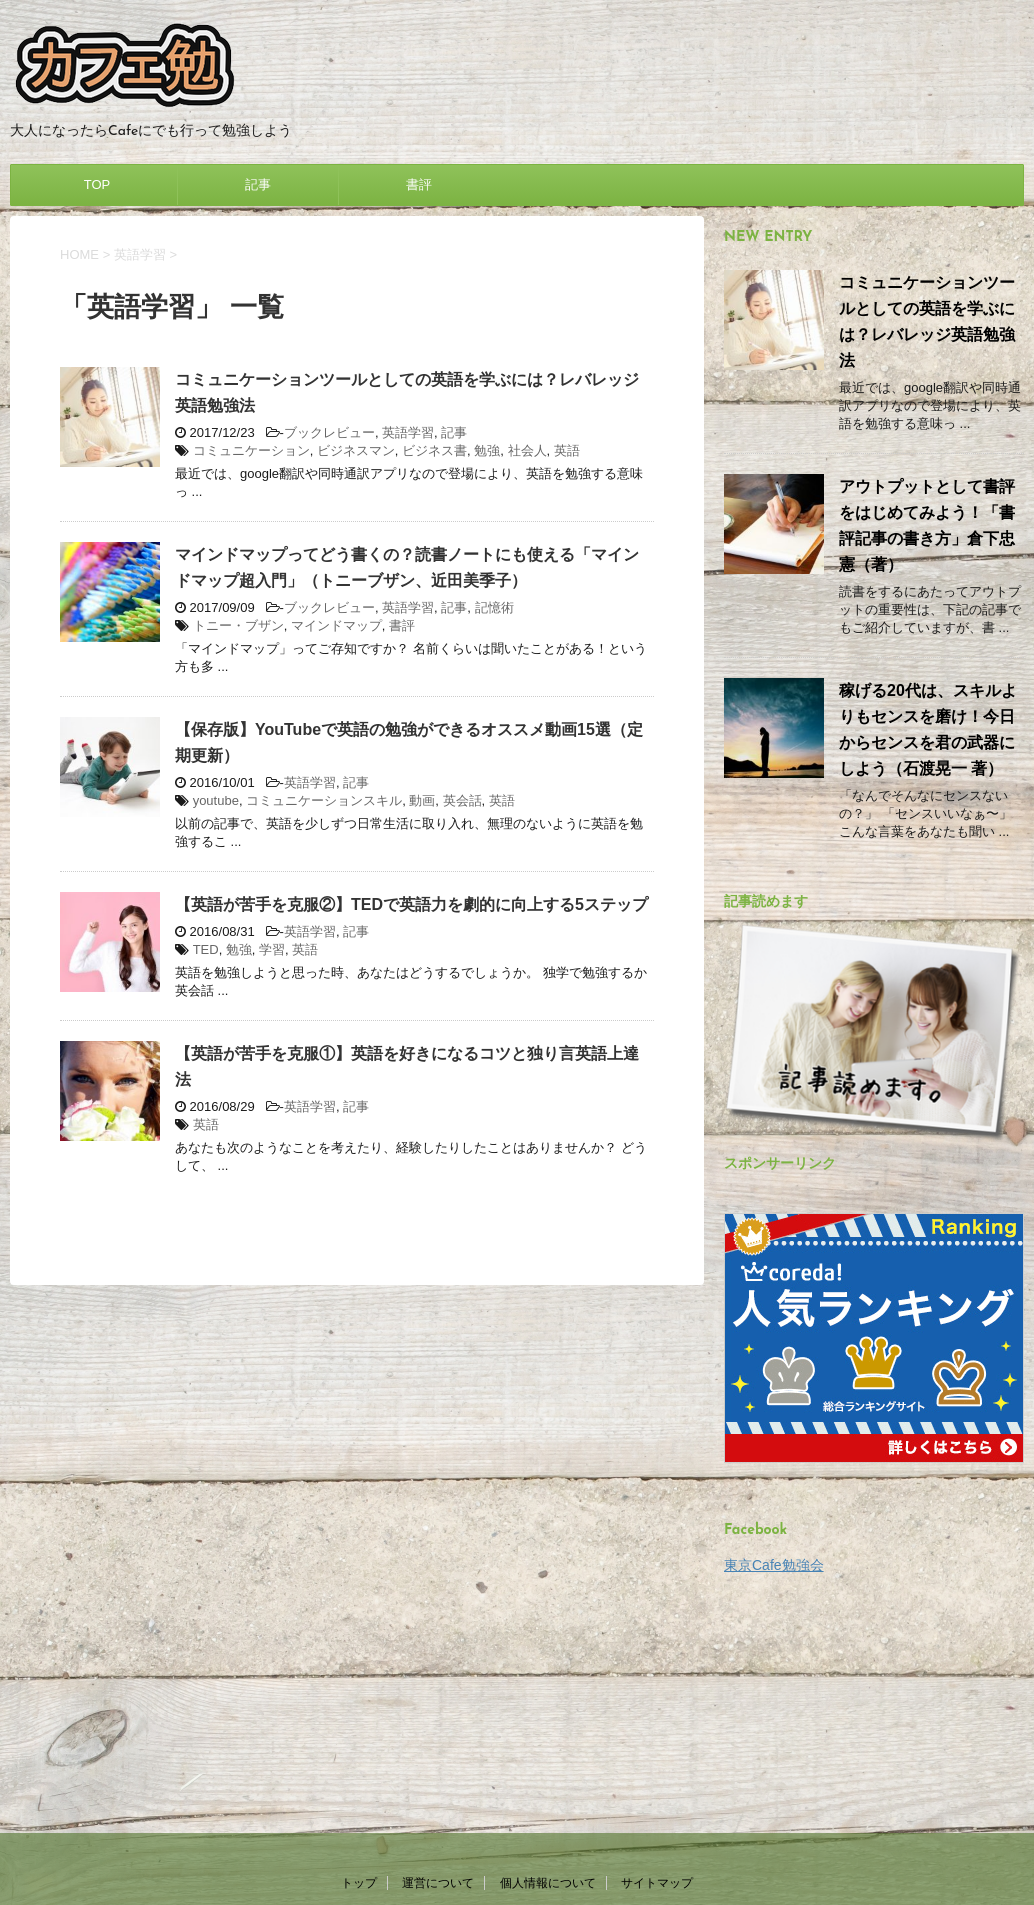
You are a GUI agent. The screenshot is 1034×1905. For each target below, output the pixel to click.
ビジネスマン (356, 450)
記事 (258, 184)
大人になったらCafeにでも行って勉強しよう (516, 1824)
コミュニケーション (251, 450)
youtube (216, 800)
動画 (422, 800)
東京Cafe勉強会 (774, 1565)
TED (206, 949)
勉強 (487, 450)
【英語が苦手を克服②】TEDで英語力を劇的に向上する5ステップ (411, 904)
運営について (438, 1667)
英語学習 (408, 432)
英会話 (462, 800)
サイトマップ (657, 1667)
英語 (567, 450)
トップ (359, 1667)
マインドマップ (336, 625)
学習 (272, 949)
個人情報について (548, 1667)
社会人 (527, 450)
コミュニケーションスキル (324, 800)
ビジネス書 (434, 450)
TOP (97, 184)
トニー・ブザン (238, 625)
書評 (419, 184)
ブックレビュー (329, 432)
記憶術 (494, 607)
